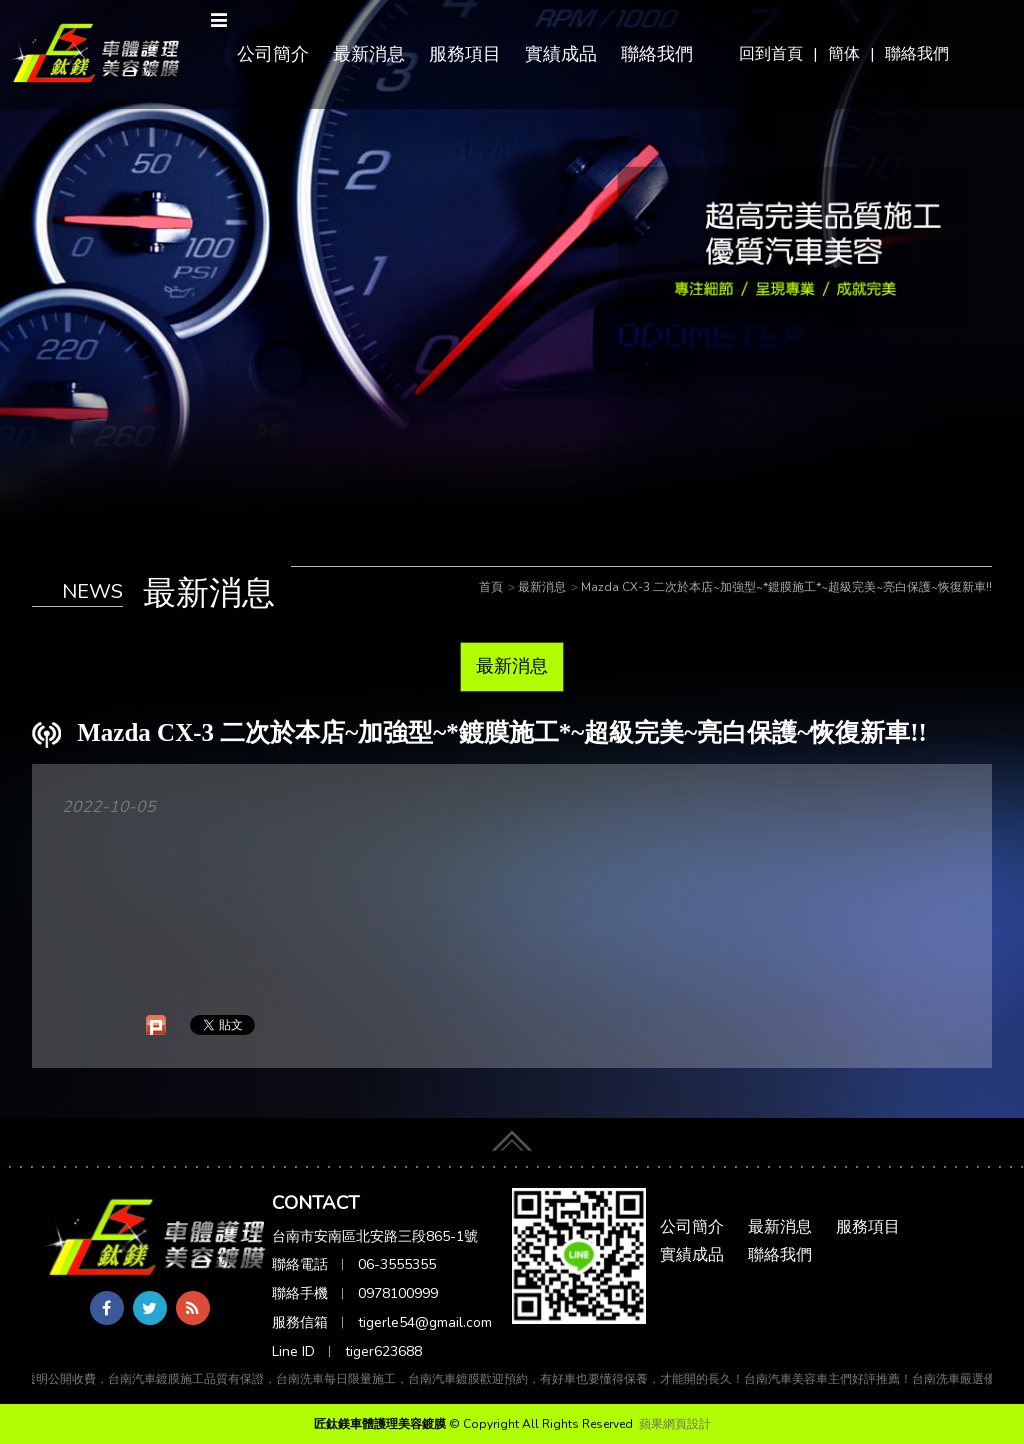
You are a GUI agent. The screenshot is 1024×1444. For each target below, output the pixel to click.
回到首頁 (771, 54)
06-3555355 (397, 1264)
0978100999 (398, 1293)
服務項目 (465, 54)
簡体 (844, 54)
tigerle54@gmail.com (425, 1322)
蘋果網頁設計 (675, 1424)
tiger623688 (383, 1351)
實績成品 (561, 54)
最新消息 (369, 54)
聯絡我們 (917, 54)
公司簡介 (273, 54)
